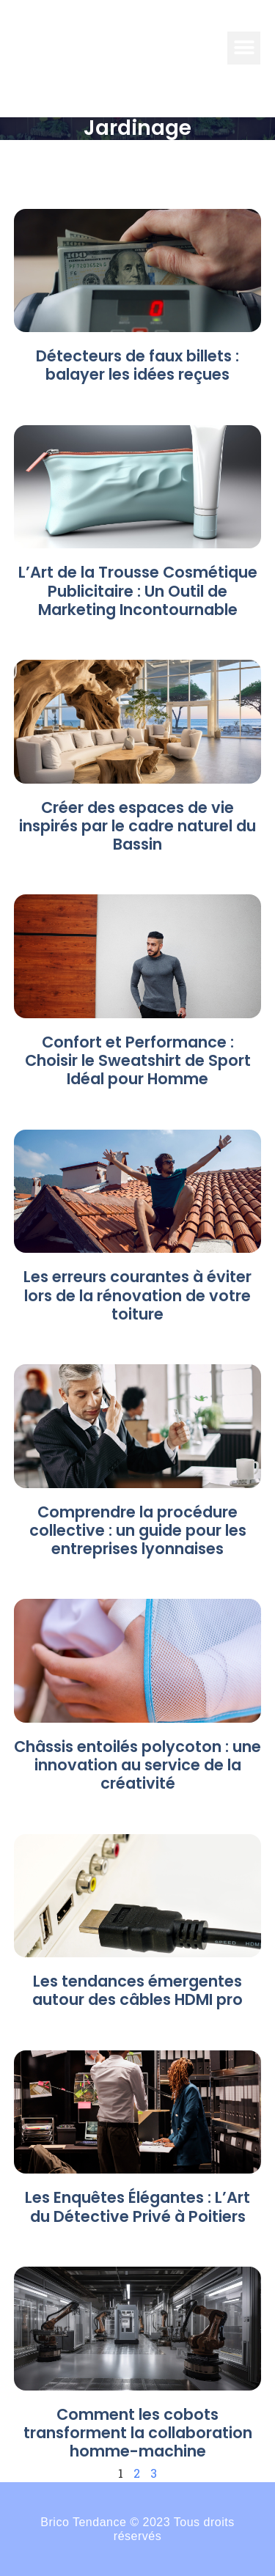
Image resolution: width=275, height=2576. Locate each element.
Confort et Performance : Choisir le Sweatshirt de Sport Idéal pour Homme (138, 1060)
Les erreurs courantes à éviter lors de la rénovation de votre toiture (137, 1295)
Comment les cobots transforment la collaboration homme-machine (137, 2433)
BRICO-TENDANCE (111, 48)
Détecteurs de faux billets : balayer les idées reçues (137, 365)
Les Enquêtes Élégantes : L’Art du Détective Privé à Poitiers (137, 2206)
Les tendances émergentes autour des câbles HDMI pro (137, 1990)
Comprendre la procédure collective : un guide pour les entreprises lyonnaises (137, 1530)
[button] (243, 48)
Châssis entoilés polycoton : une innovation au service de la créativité (137, 1765)
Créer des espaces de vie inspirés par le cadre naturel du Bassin (137, 826)
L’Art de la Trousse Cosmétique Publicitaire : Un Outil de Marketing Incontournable (137, 590)
